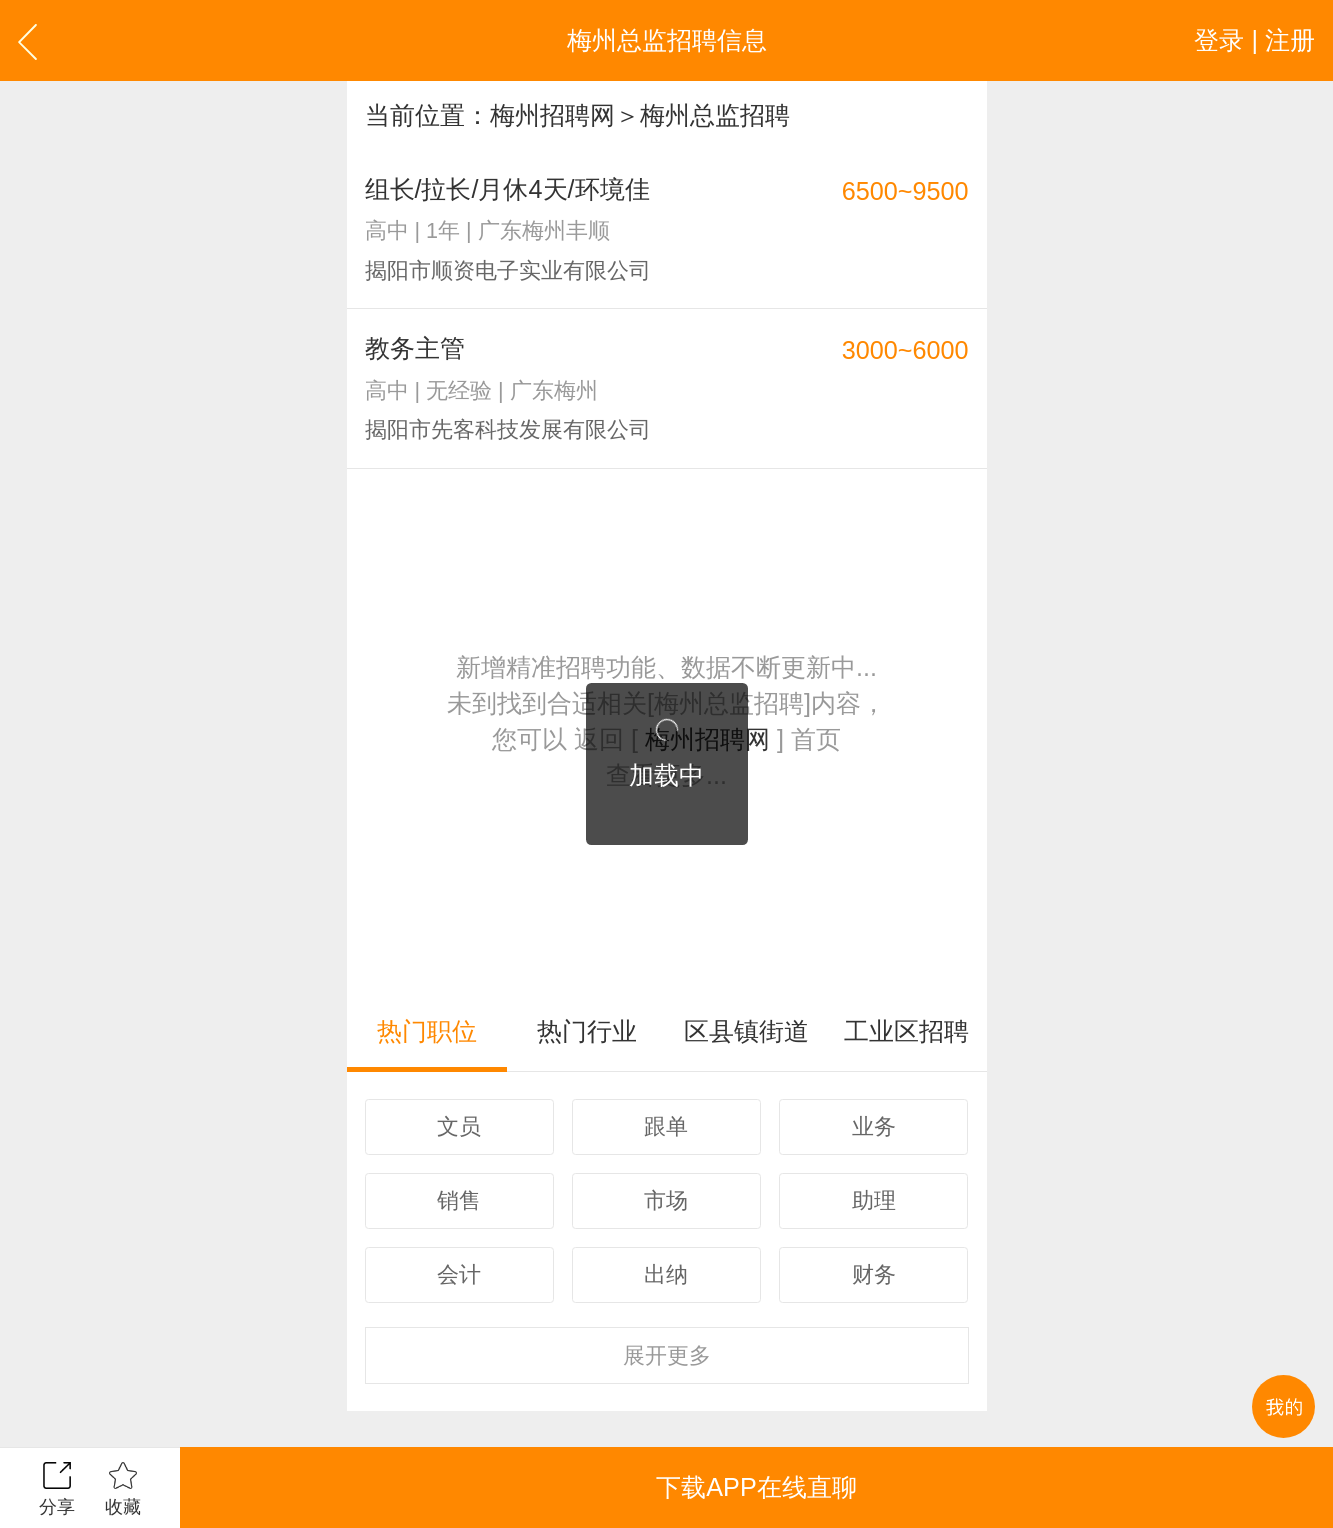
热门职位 (427, 1031)
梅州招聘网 (552, 115)
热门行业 (587, 1031)
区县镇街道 (746, 1031)
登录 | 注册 (1254, 40)
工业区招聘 (906, 1031)
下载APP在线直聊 (756, 1487)
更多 (667, 1355)
